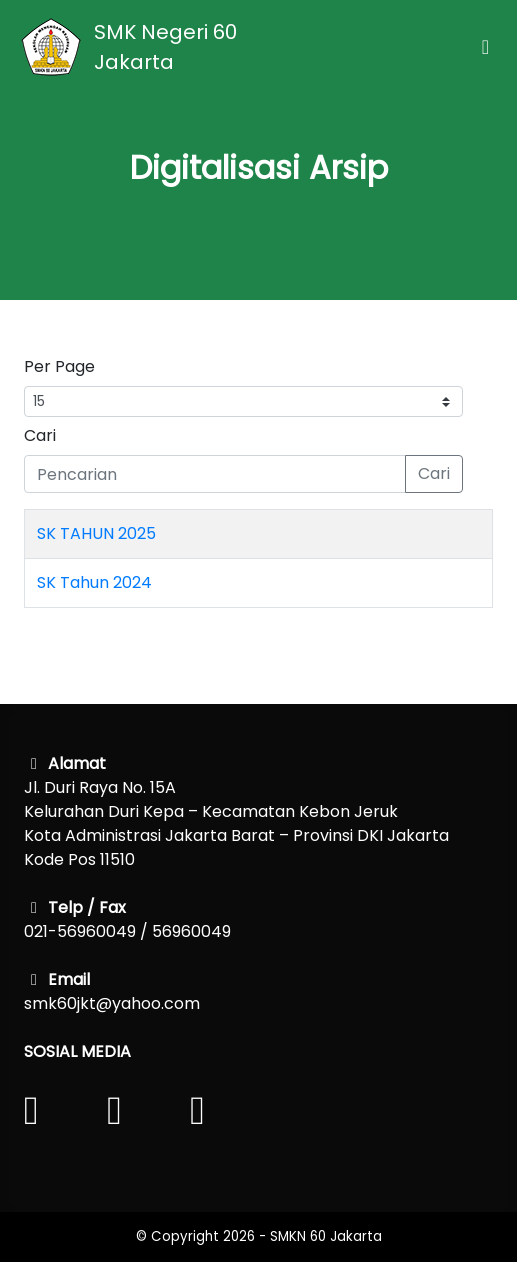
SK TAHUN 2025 (96, 533)
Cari (40, 435)
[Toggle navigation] (485, 47)
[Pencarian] (215, 474)
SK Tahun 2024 (94, 582)
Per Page (59, 366)
